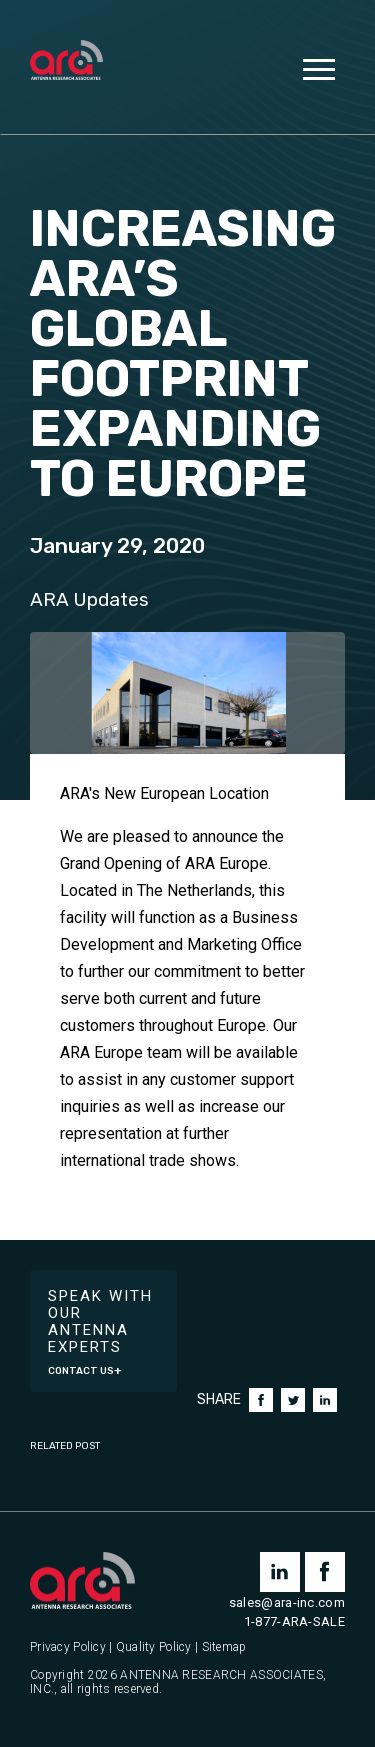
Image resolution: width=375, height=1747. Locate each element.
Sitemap (224, 1647)
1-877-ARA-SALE (294, 1621)
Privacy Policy (68, 1647)
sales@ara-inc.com (287, 1602)
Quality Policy (154, 1647)
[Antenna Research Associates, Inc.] (66, 62)
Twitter (293, 1400)
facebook (325, 1572)
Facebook (261, 1400)
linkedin (280, 1572)
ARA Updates (89, 600)
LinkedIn (325, 1400)
